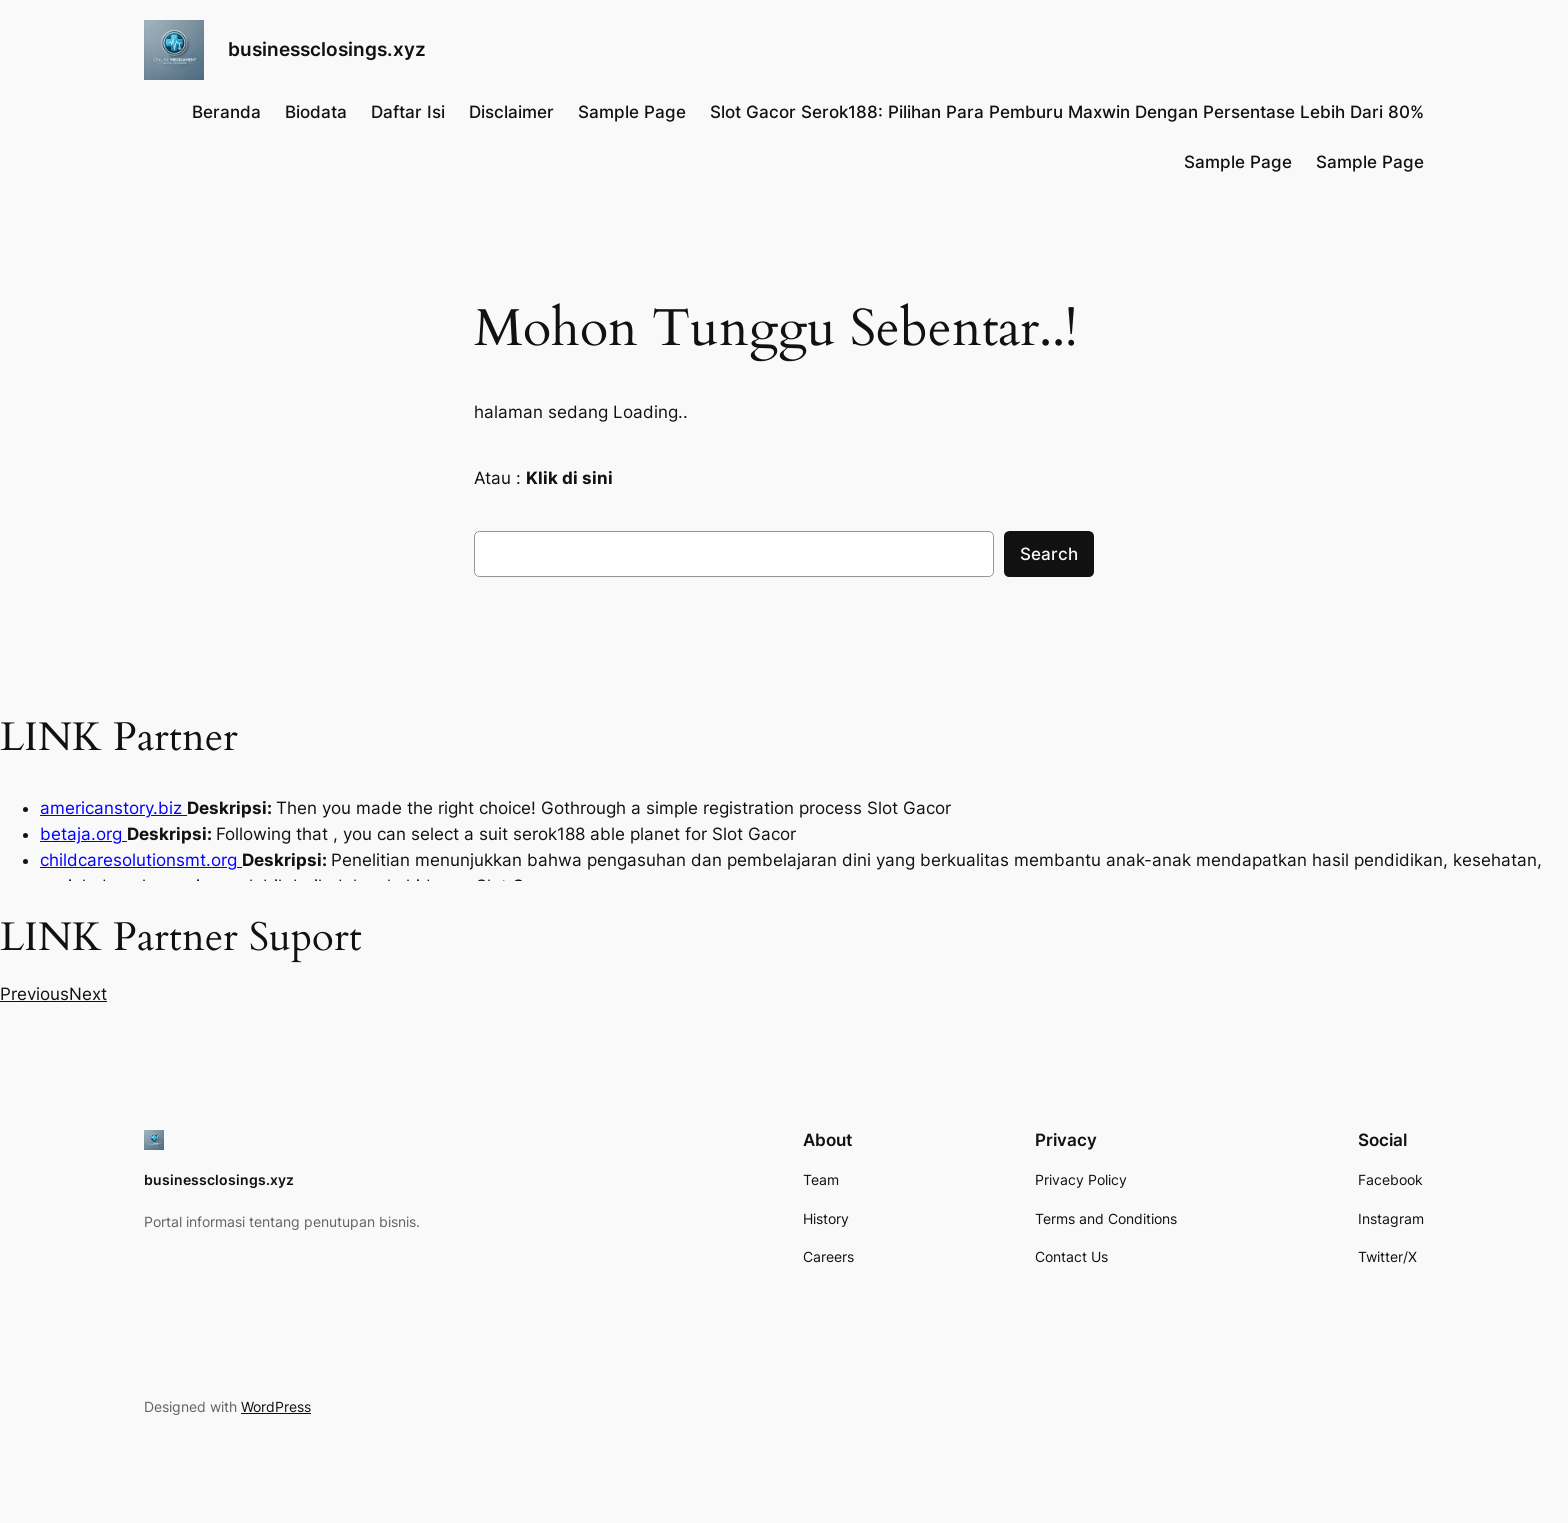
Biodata (316, 112)
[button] (34, 994)
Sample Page (632, 112)
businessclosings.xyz (327, 49)
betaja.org (83, 834)
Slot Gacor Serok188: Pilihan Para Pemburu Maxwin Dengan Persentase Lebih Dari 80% (1067, 112)
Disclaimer (511, 112)
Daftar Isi (408, 112)
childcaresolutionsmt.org (141, 860)
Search (1049, 554)
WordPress (276, 1406)
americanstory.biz (113, 808)
